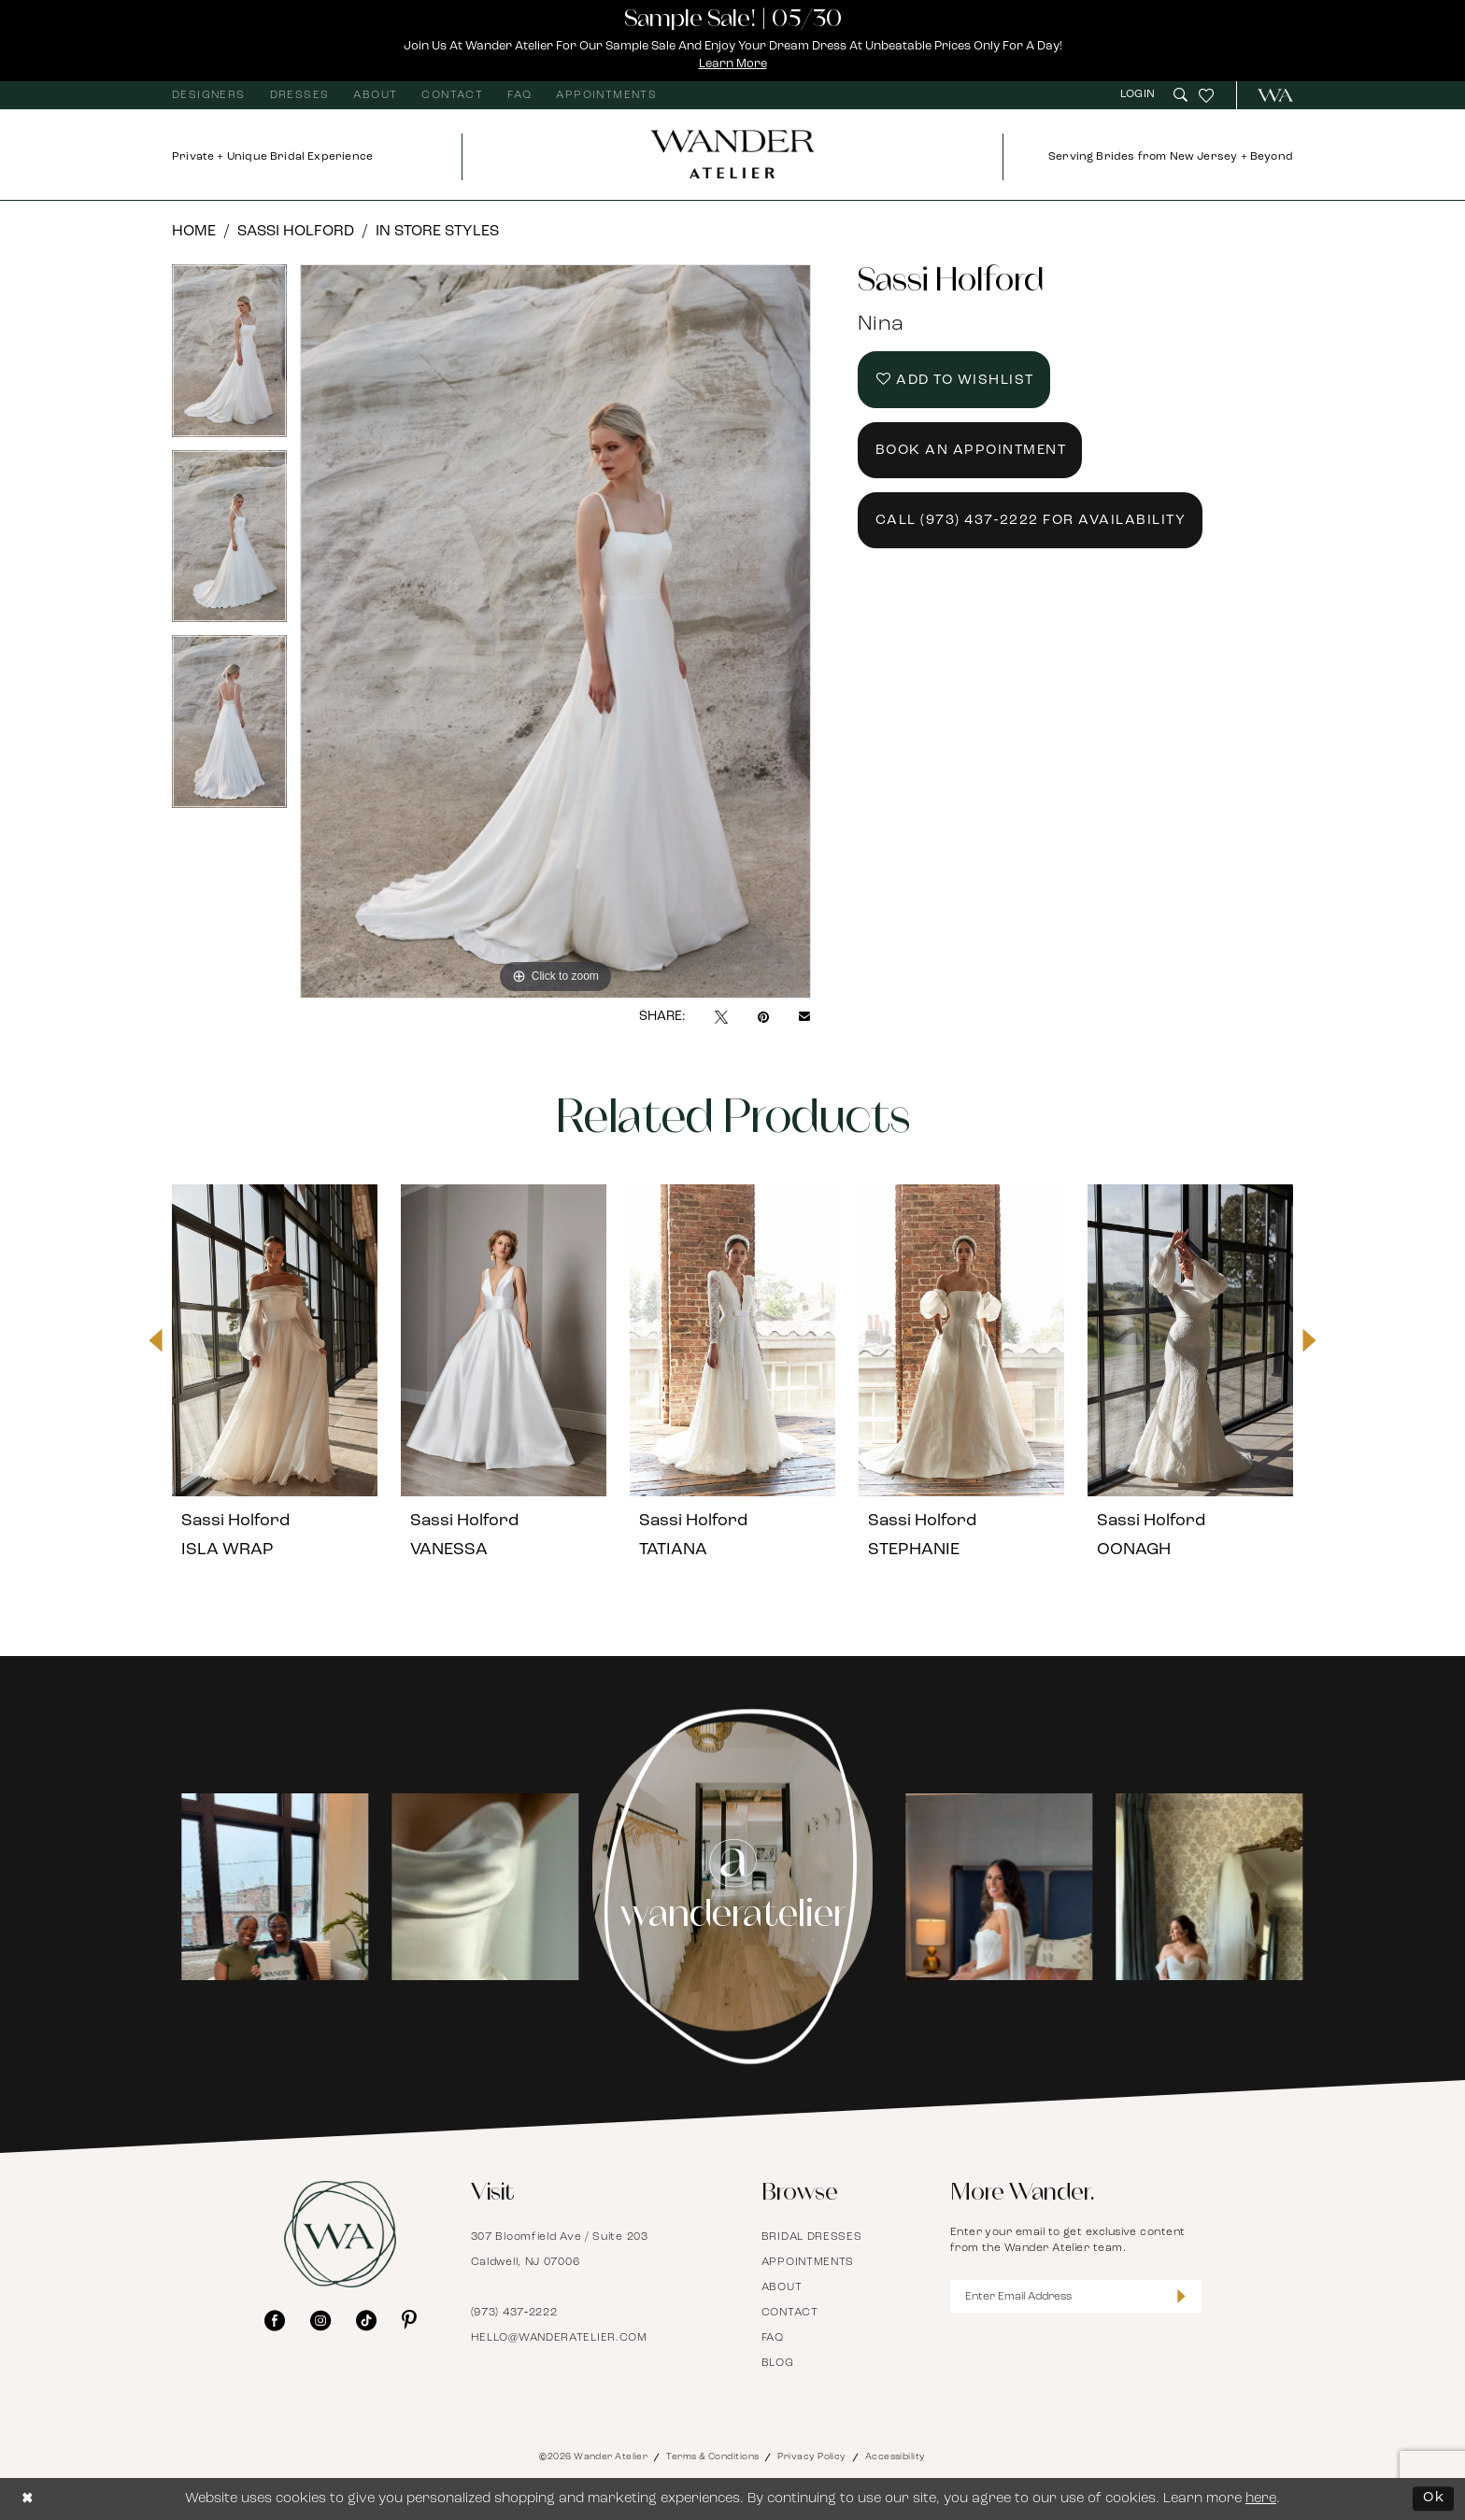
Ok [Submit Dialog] (1433, 2498)
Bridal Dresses (811, 2237)
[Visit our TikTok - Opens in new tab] (366, 2320)
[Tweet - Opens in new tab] (721, 1017)
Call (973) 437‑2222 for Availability (1031, 521)
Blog (777, 2363)
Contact (789, 2312)
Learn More (733, 64)
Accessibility (895, 2457)
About (782, 2287)
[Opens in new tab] (265, 1886)
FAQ (772, 2337)
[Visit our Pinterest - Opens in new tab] (409, 2320)
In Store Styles (437, 231)
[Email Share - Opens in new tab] (804, 1017)
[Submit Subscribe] (1181, 2296)
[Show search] (1180, 95)
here (1260, 2499)
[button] (1140, 95)
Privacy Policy (811, 2457)
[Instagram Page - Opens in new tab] (733, 1886)
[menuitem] (209, 95)
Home (194, 231)
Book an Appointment (971, 451)
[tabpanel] (229, 357)
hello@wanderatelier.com (559, 2337)
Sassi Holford (295, 231)
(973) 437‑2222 (514, 2312)
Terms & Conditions (712, 2457)
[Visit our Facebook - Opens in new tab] (274, 2320)
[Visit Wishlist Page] (1206, 95)
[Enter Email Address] (1076, 2296)
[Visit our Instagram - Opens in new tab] (320, 2320)
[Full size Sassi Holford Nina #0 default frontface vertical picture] (555, 631)
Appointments (807, 2262)
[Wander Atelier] (1267, 95)
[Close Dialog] (28, 2499)
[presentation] (274, 1340)
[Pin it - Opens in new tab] (763, 1017)
